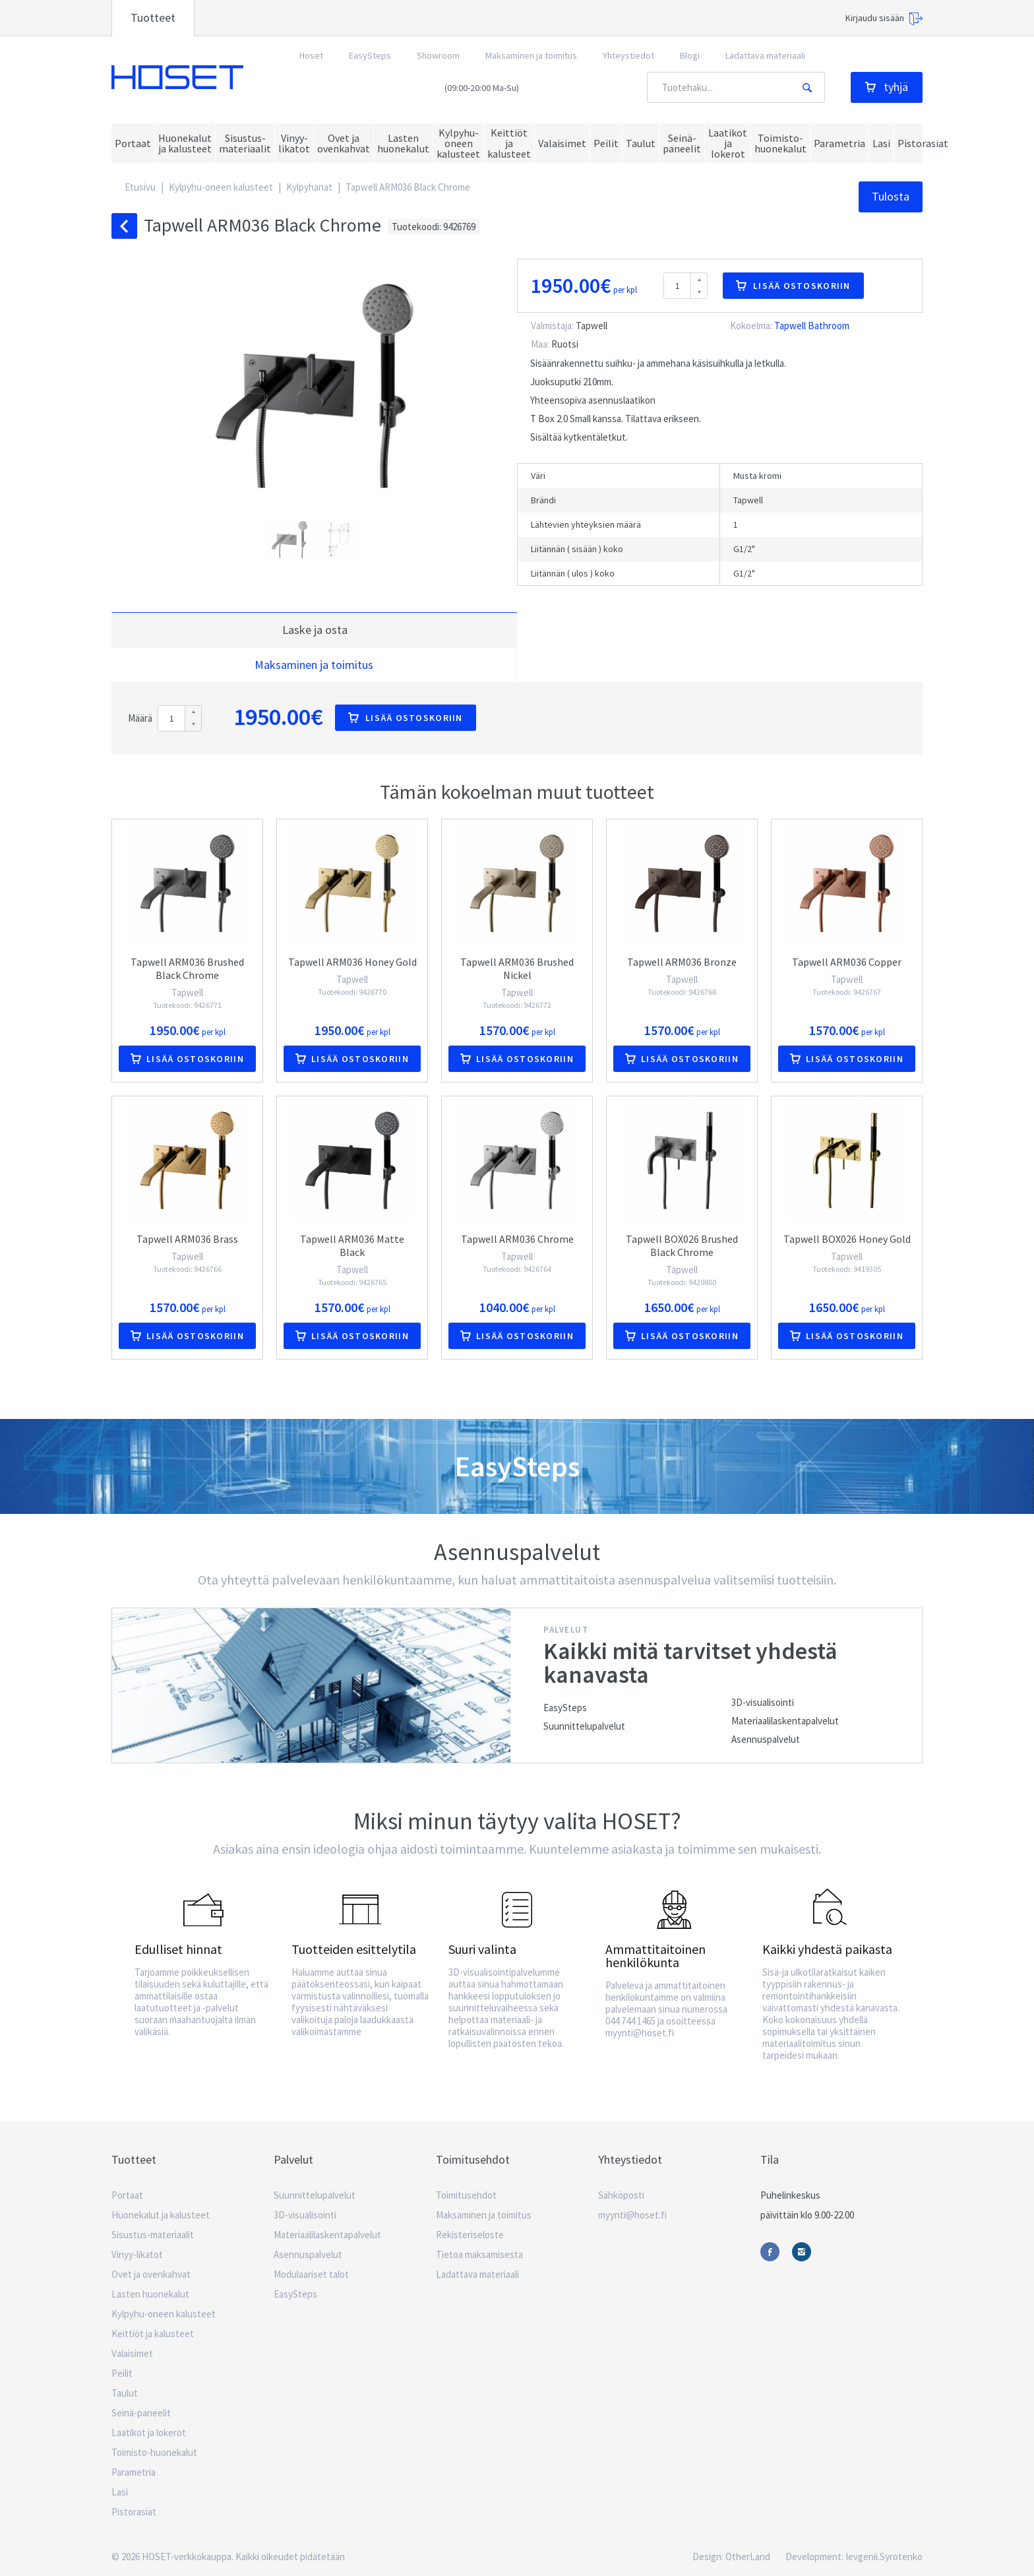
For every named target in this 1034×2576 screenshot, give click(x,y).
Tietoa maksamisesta (479, 2254)
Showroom (438, 55)
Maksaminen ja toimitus (531, 55)
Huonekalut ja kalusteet (160, 2215)
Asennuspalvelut (765, 1739)
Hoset (177, 77)
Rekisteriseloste (470, 2234)
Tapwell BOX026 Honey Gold (847, 1238)
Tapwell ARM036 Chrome (517, 1238)
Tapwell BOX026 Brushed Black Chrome (682, 1245)
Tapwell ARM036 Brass (187, 1238)
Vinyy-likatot (137, 2254)
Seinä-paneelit (141, 2412)
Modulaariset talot (311, 2274)
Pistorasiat (133, 2511)
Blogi (690, 55)
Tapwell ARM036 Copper (846, 961)
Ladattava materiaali (765, 55)
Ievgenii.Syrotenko (884, 2556)
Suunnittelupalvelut (584, 1726)
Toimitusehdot (466, 2195)
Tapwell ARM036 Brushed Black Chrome (187, 968)
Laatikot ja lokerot (148, 2432)
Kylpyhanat (309, 187)
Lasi (119, 2492)
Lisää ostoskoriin (793, 286)
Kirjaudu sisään (884, 19)
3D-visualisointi (762, 1702)
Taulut (124, 2393)
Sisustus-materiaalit (152, 2234)
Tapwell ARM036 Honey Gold (352, 961)
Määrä (140, 718)
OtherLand (747, 2556)
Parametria (133, 2472)
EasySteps (370, 55)
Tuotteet (153, 17)
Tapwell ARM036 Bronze (682, 961)
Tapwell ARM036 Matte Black (352, 1245)
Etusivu (140, 187)
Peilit (122, 2373)
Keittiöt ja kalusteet (152, 2333)
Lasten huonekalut (150, 2294)
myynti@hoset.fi (632, 2215)
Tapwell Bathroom (811, 325)
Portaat (127, 2195)
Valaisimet (132, 2353)
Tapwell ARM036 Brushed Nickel (517, 968)
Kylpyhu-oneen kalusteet (221, 187)
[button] (291, 539)
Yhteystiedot (628, 55)
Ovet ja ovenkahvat (151, 2274)
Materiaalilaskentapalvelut (785, 1720)
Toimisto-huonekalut (154, 2452)
